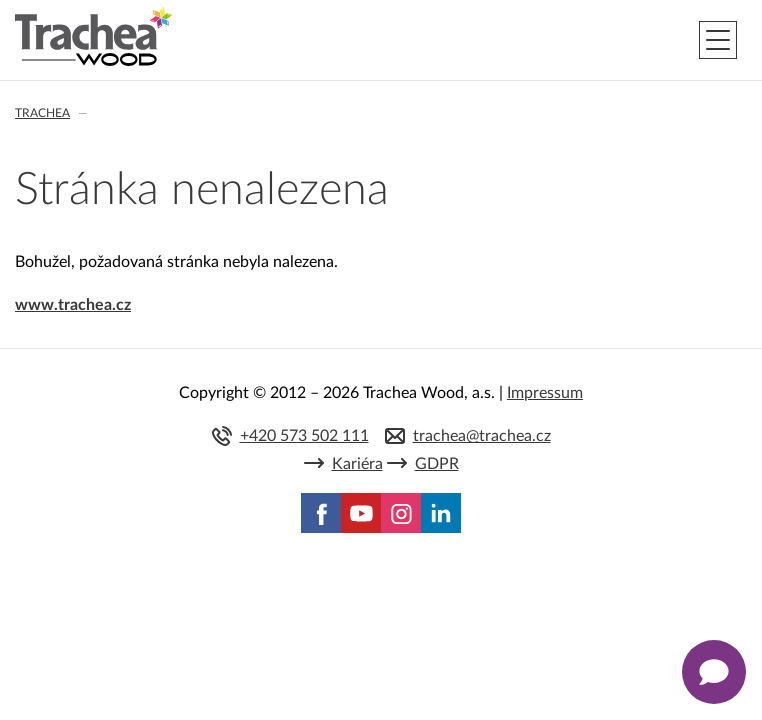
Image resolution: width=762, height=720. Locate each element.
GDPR (437, 464)
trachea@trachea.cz (482, 436)
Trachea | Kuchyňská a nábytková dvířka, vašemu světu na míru (93, 37)
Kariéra (357, 464)
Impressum (545, 393)
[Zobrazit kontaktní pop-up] (714, 672)
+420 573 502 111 (304, 436)
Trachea (42, 113)
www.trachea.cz (73, 305)
